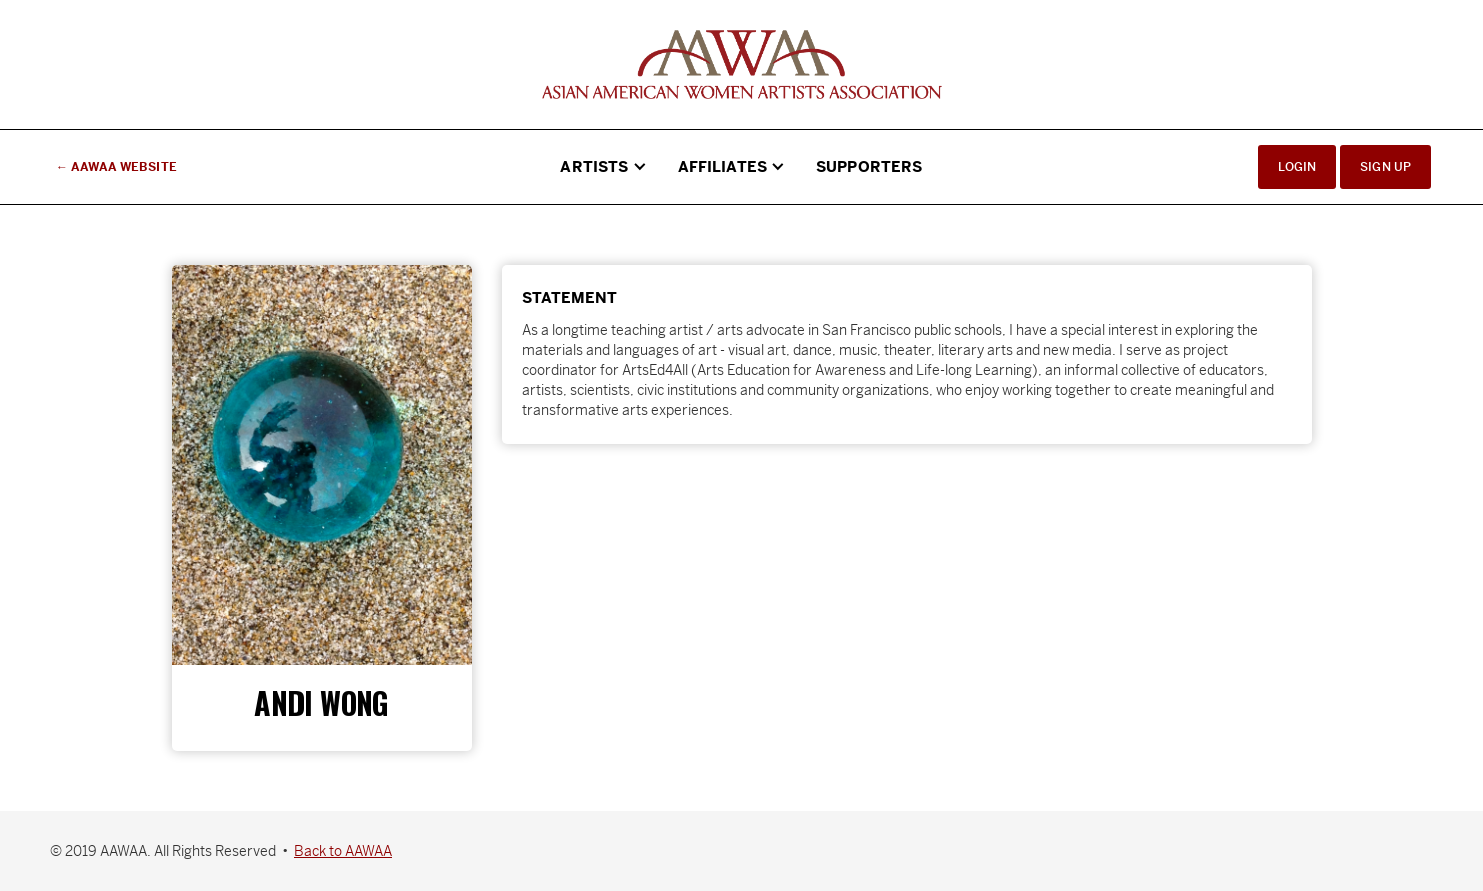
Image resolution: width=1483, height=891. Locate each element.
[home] (742, 64)
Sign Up (1385, 167)
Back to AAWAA (343, 851)
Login (1297, 167)
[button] (604, 167)
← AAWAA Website (116, 167)
